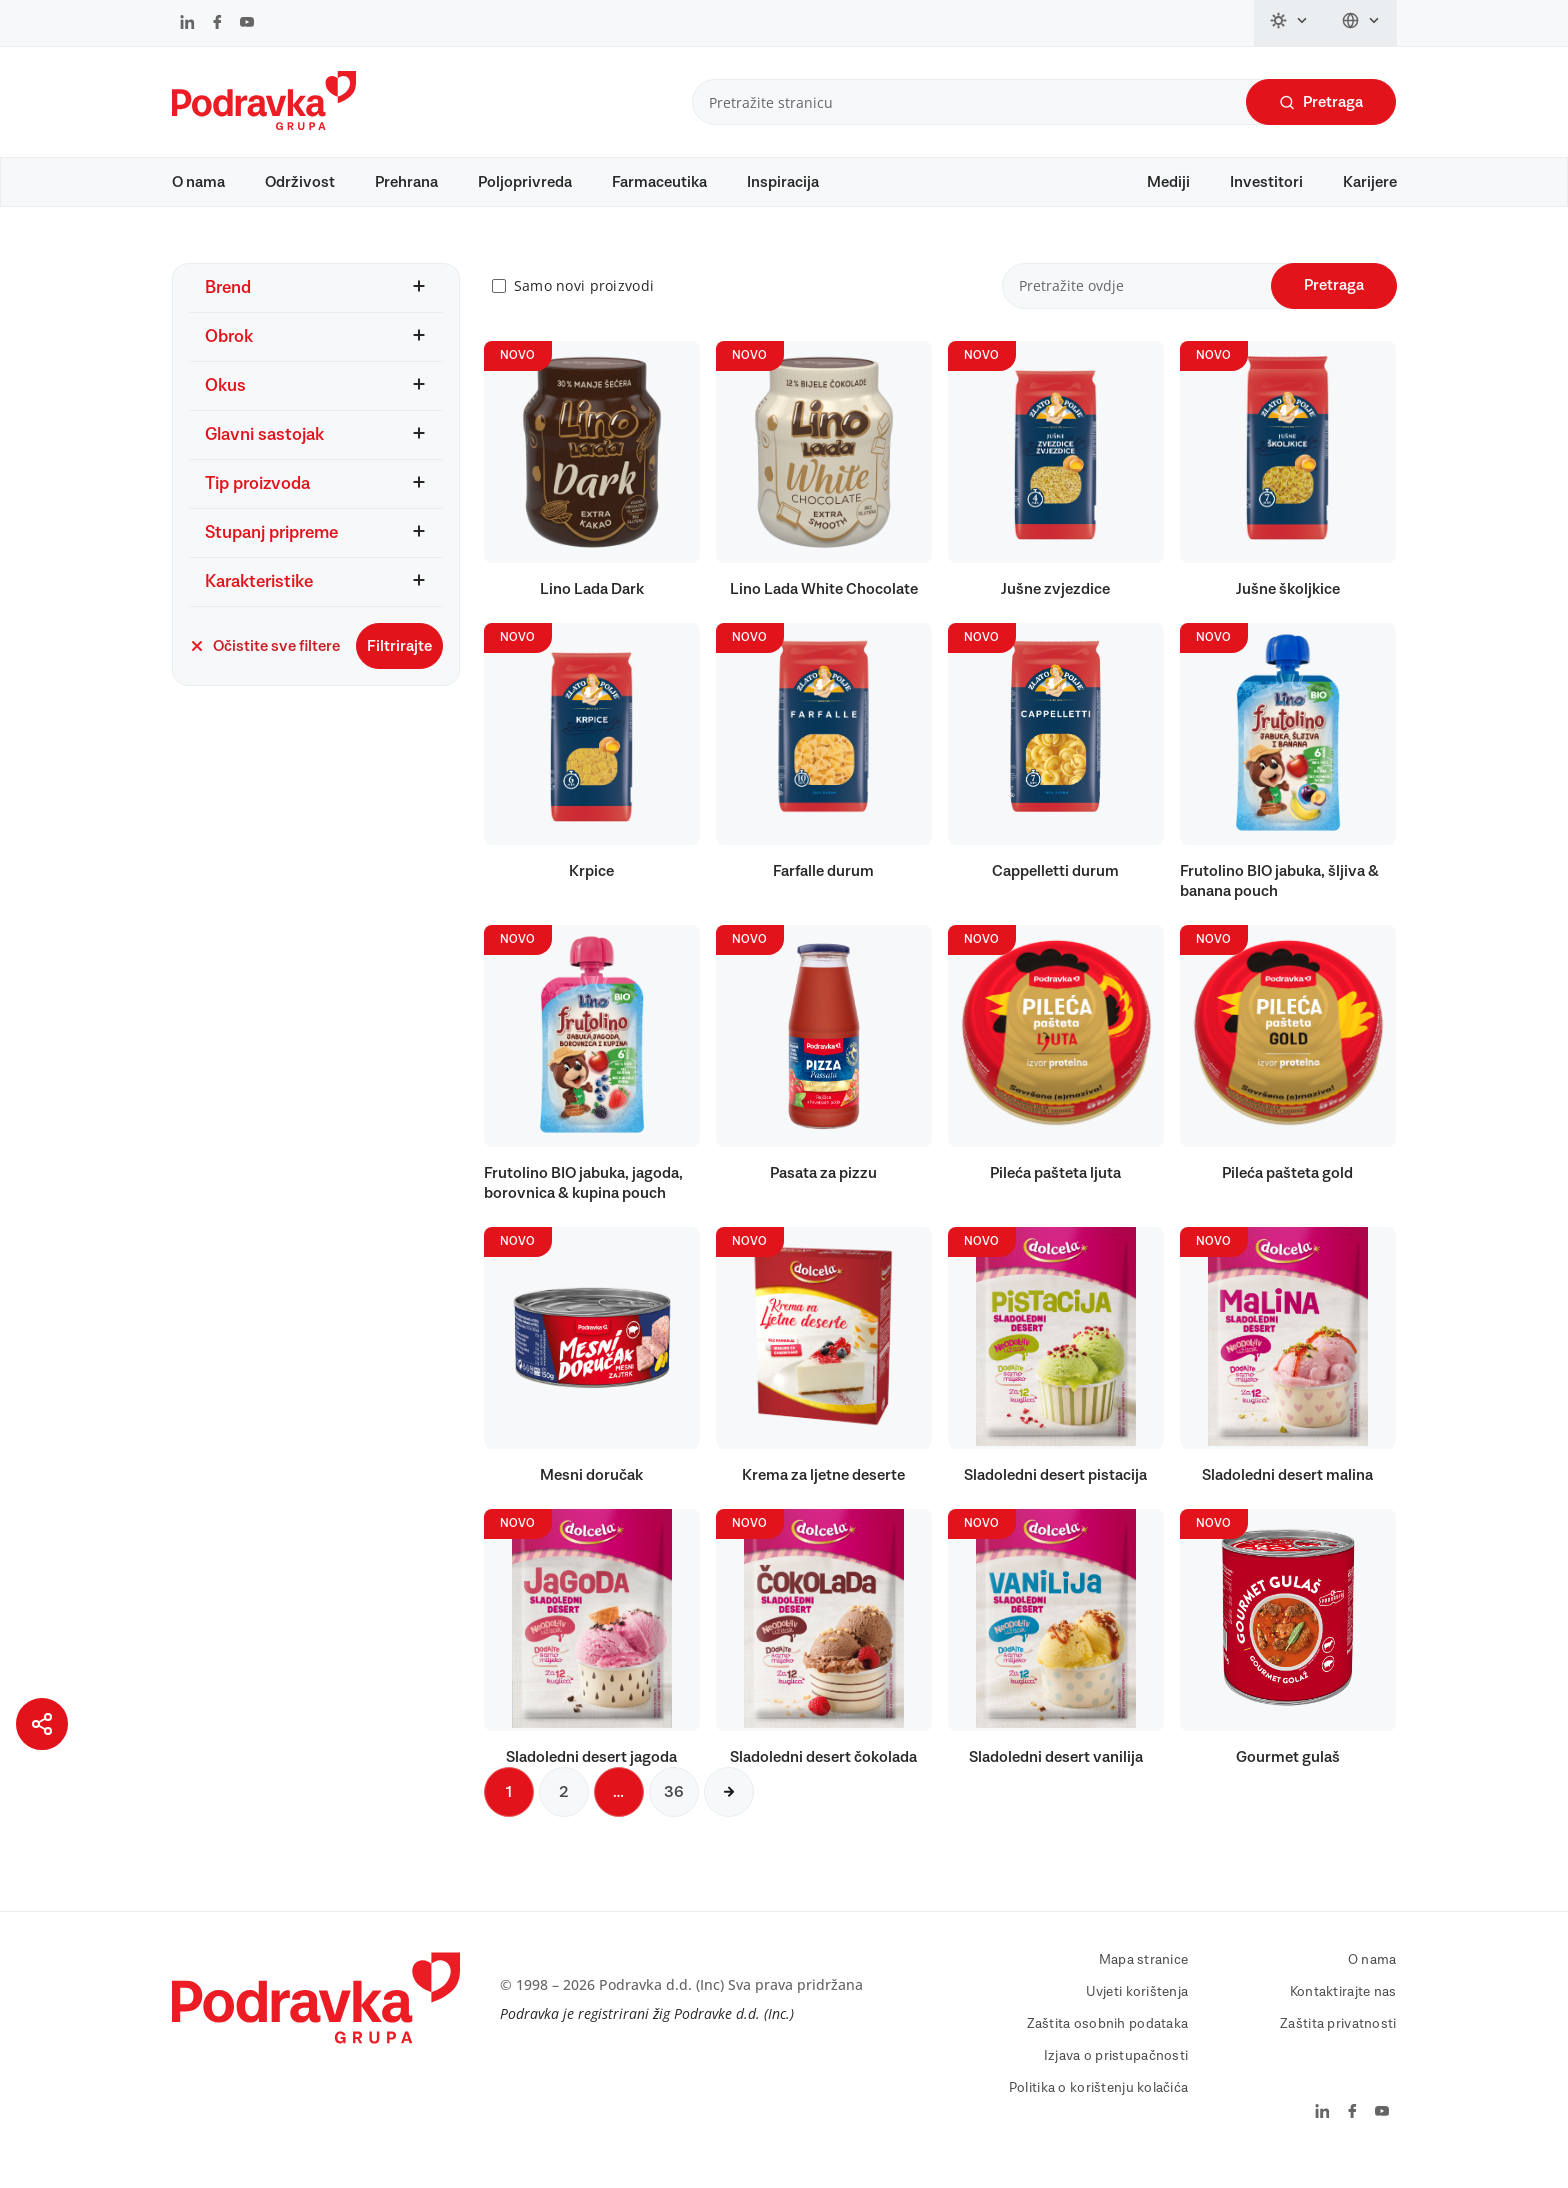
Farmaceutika (659, 182)
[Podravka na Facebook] (217, 24)
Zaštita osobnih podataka (1108, 2043)
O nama (198, 182)
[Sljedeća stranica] (729, 1811)
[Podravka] (264, 125)
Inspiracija (783, 182)
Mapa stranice (1144, 1979)
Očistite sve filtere (264, 665)
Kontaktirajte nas (1343, 2011)
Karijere (1370, 182)
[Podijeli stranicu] (42, 1724)
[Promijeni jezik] (1361, 23)
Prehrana (406, 182)
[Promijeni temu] (1290, 23)
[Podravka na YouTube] (247, 24)
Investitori (1266, 182)
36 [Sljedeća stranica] (674, 1811)
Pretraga (1321, 102)
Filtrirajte (399, 665)
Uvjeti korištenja (1137, 2011)
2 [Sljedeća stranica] (564, 1811)
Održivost (300, 182)
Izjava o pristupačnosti (1116, 2075)
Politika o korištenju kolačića (1098, 2107)
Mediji (1168, 182)
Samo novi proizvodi (584, 305)
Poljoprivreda (525, 182)
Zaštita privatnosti (1338, 2043)
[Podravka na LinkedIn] (187, 24)
